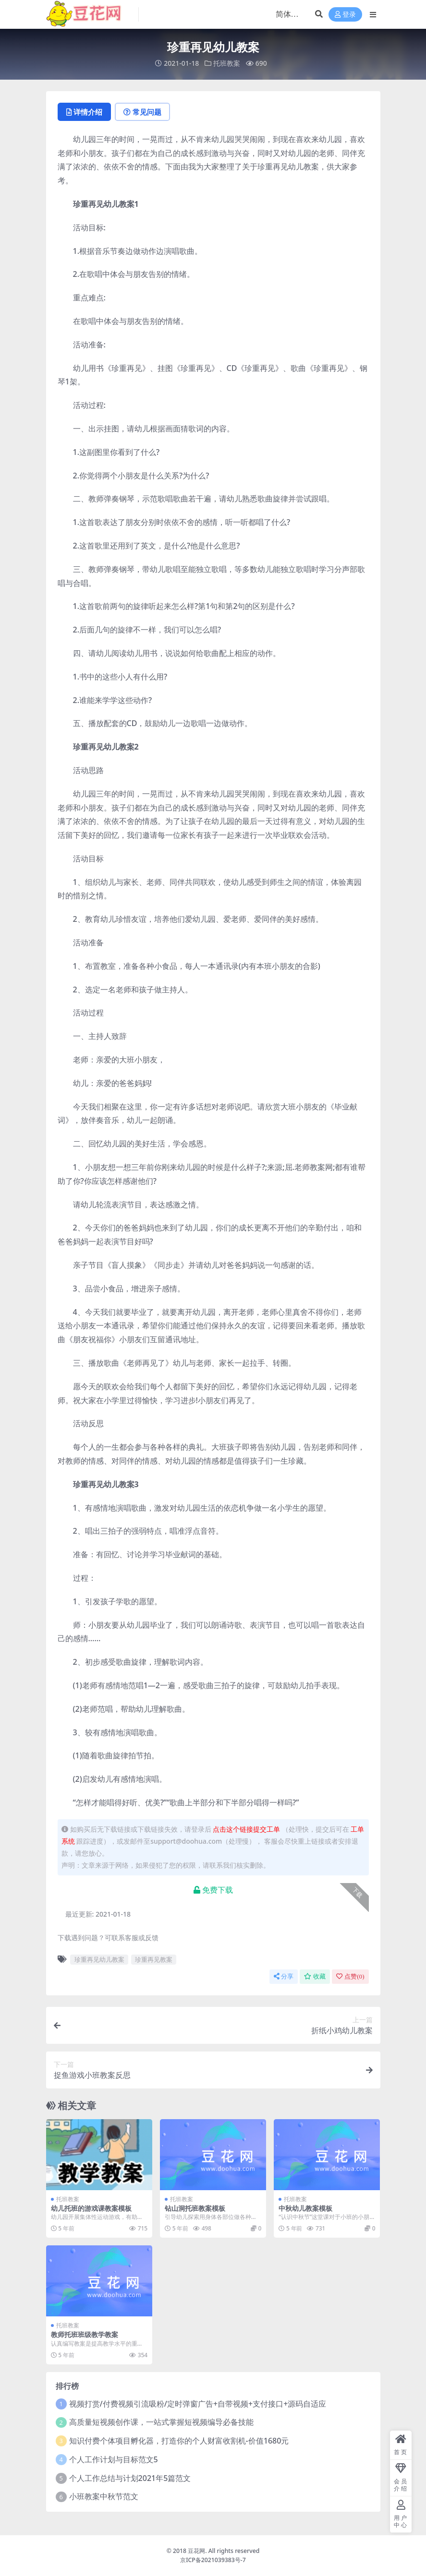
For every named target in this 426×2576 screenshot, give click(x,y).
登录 (345, 14)
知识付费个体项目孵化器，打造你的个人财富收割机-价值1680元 (179, 2440)
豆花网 (196, 2551)
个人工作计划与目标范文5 (113, 2459)
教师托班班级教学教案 (84, 2334)
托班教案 (226, 63)
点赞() (350, 1976)
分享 (283, 1976)
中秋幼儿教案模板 (305, 2208)
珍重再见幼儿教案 (99, 1959)
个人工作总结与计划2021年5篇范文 (130, 2478)
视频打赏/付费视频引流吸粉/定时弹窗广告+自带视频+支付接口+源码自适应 (198, 2403)
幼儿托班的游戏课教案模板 (91, 2208)
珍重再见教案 (153, 1959)
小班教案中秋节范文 (103, 2496)
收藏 (315, 1976)
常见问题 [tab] (142, 112)
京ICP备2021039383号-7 (213, 2560)
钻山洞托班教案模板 (195, 2208)
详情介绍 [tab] (84, 112)
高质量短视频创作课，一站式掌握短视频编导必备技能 (161, 2422)
